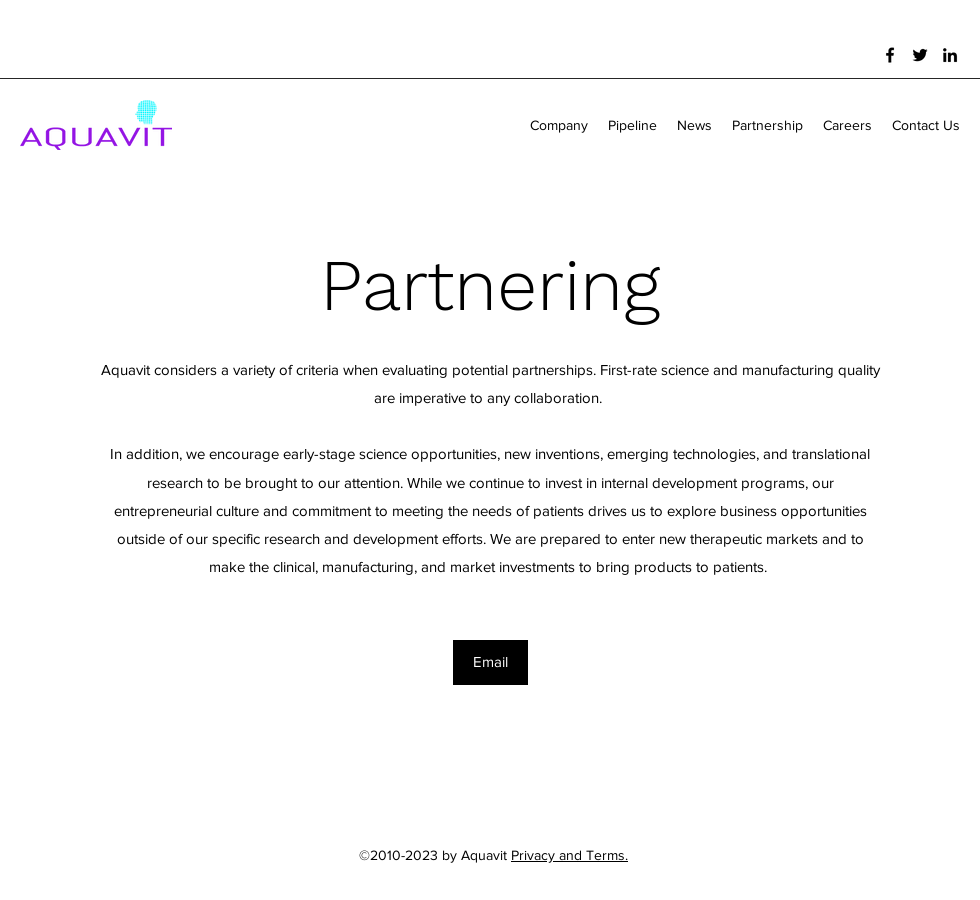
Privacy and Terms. (569, 855)
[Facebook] (890, 55)
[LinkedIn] (950, 55)
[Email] (490, 662)
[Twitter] (920, 55)
